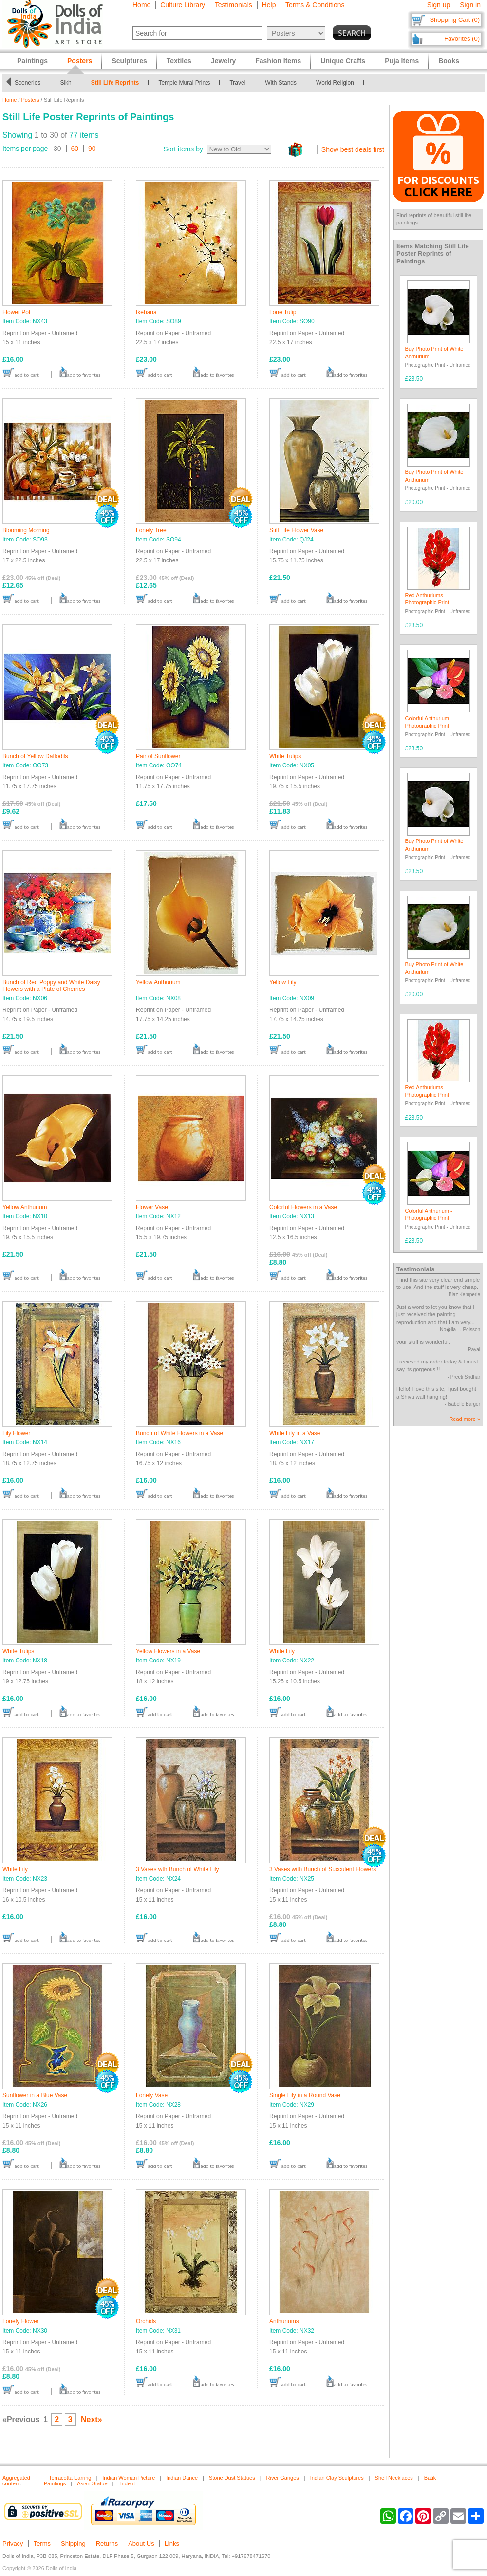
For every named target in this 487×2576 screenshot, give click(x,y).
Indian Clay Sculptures (337, 2478)
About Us (141, 2543)
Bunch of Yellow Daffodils (35, 756)
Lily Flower (16, 1433)
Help (269, 5)
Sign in (470, 5)
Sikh (65, 82)
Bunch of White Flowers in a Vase (179, 1433)
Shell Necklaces (394, 2478)
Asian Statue (92, 2483)
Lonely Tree (151, 530)
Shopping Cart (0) (455, 19)
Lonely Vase (152, 2095)
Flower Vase (152, 1207)
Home (141, 5)
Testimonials (233, 5)
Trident (126, 2483)
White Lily (282, 1651)
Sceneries (27, 82)
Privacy (12, 2543)
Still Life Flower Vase (296, 530)
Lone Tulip (282, 312)
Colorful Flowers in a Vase (303, 1207)
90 (92, 148)
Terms (42, 2543)
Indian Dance (182, 2478)
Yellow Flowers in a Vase (168, 1651)
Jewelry (223, 61)
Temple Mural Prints (184, 82)
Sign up (438, 5)
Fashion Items (278, 61)
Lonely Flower (20, 2321)
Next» (91, 2419)
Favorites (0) (462, 38)
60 (75, 148)
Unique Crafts (342, 61)
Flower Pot (16, 312)
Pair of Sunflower (158, 756)
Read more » (464, 1419)
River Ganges (282, 2478)
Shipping (73, 2543)
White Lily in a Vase (294, 1433)
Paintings (32, 61)
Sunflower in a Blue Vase (34, 2095)
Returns (107, 2543)
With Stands (281, 82)
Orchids (146, 2321)
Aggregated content (16, 2480)
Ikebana (146, 312)
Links (172, 2543)
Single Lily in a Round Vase (304, 2095)
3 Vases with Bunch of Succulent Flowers (322, 1869)
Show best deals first (352, 149)
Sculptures (129, 61)
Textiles (179, 61)
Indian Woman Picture (128, 2478)
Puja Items (402, 61)
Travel (237, 82)
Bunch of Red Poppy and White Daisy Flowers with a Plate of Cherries (51, 985)
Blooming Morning (26, 530)
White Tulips (285, 756)
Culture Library (182, 5)
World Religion (335, 82)
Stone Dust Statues (232, 2478)
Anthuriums (284, 2321)
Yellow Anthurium (158, 982)
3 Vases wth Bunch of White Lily (177, 1869)
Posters (30, 100)
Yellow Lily (283, 982)
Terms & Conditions (314, 5)
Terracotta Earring (70, 2478)
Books (448, 61)
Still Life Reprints (115, 82)
